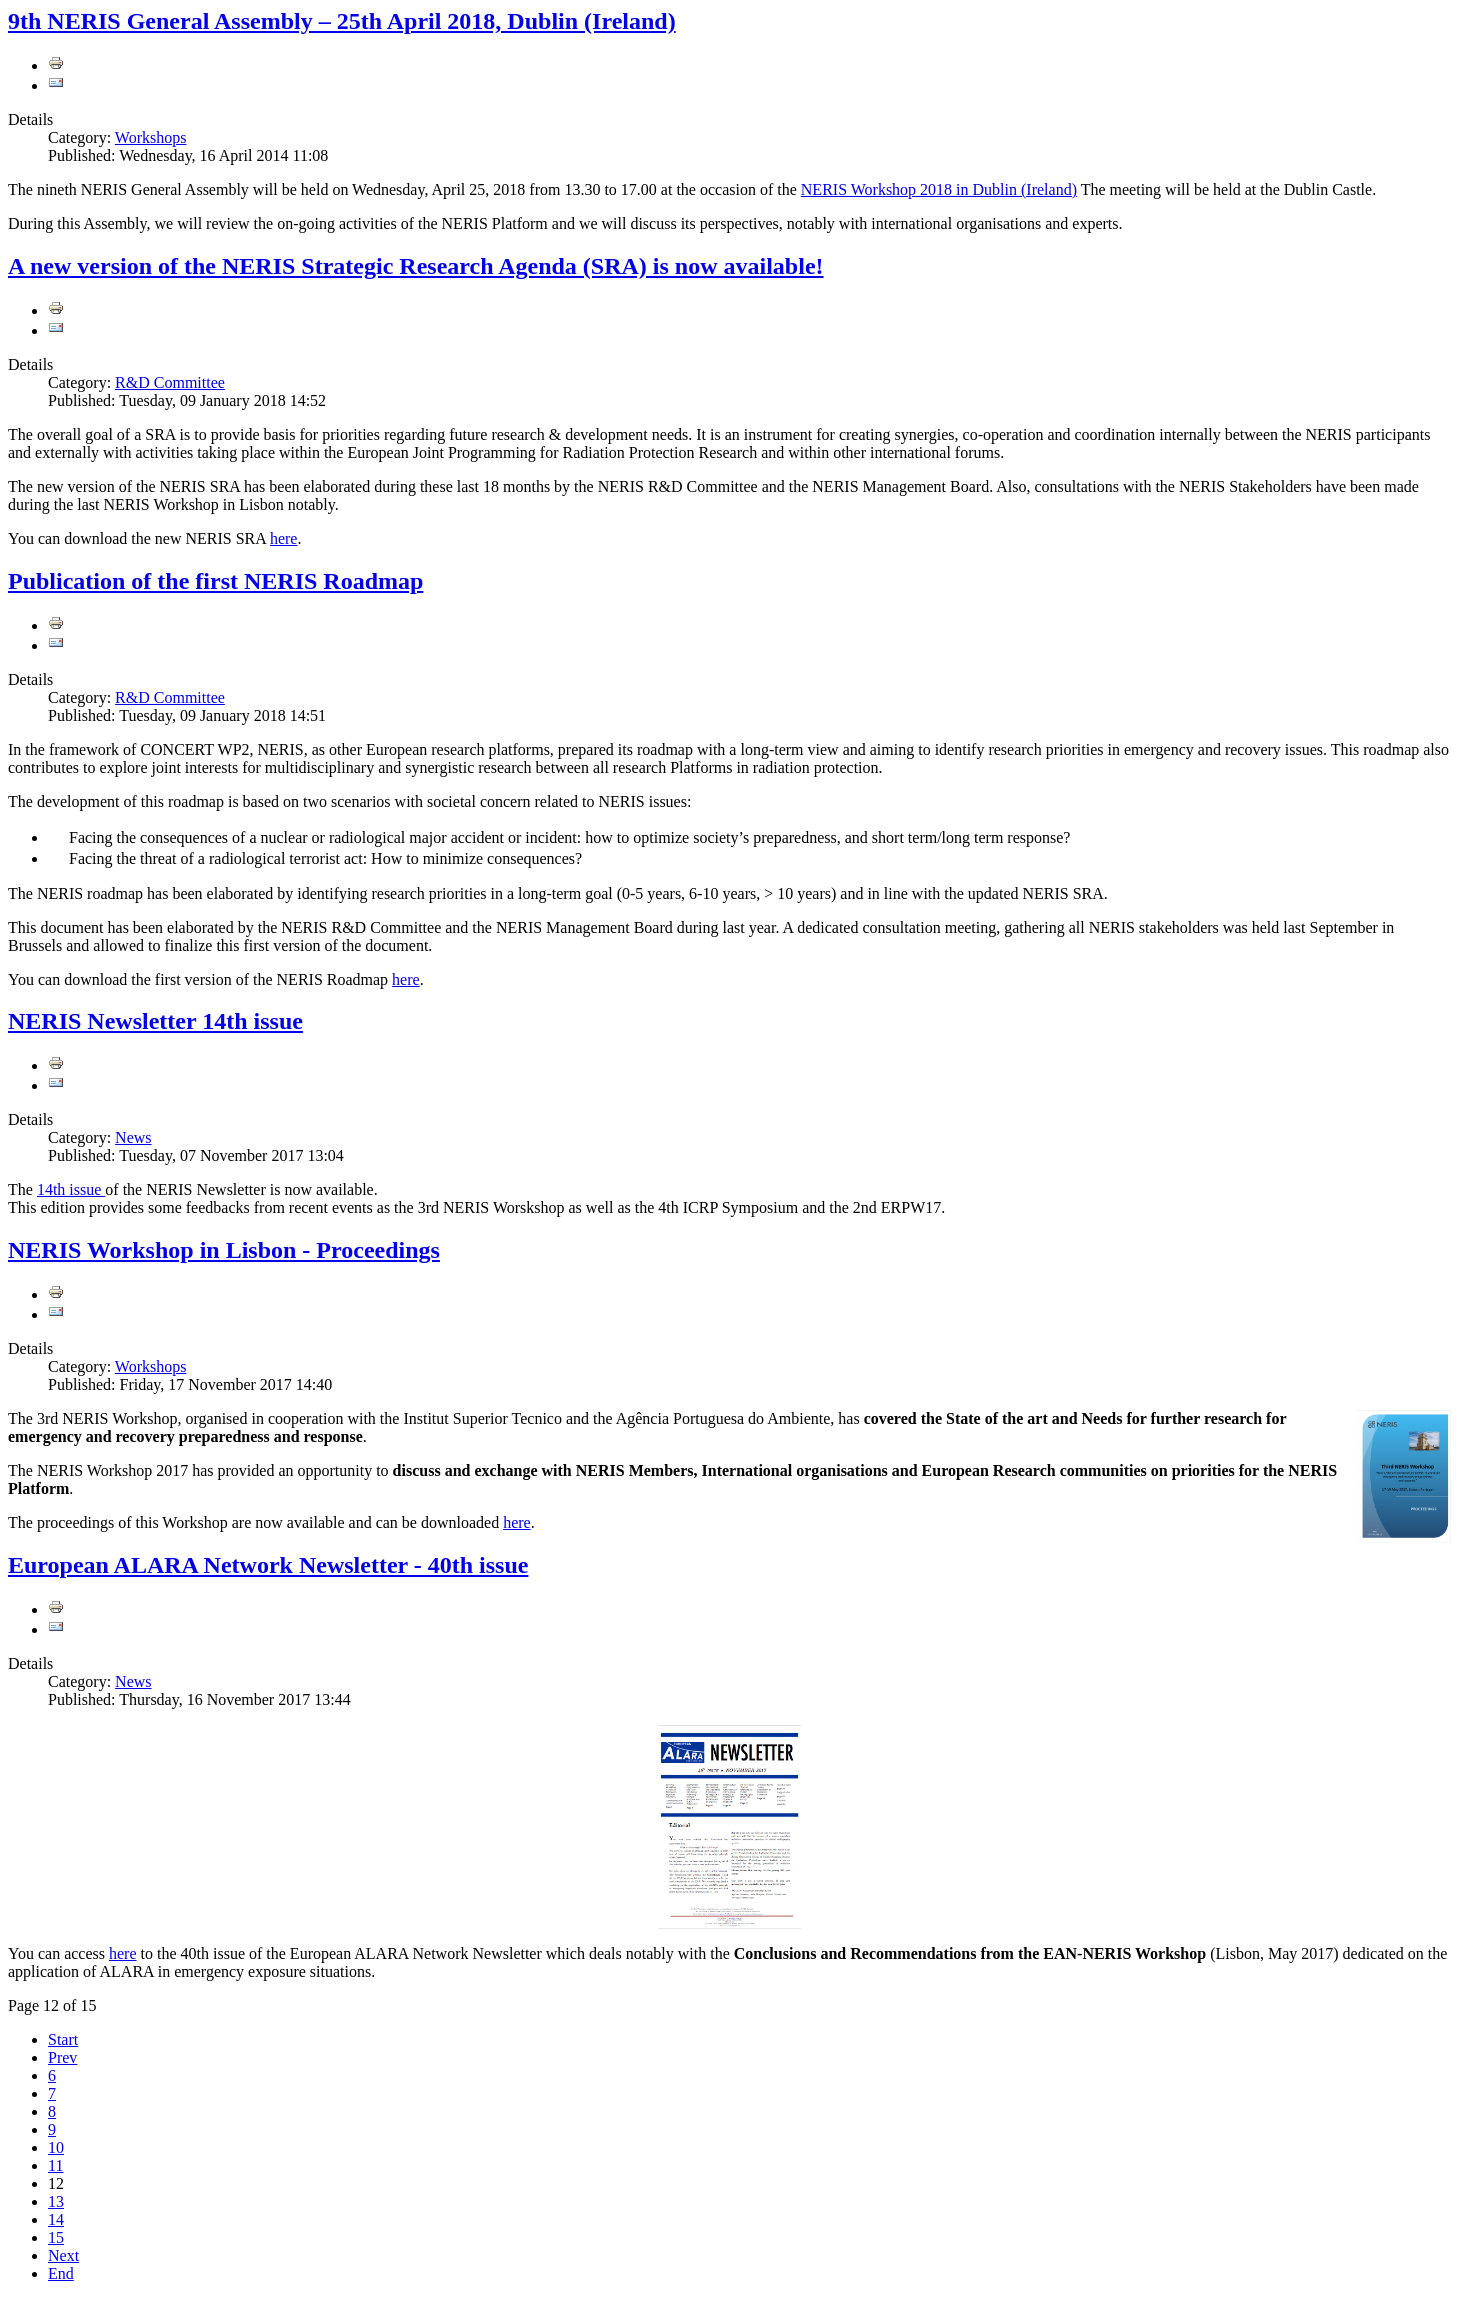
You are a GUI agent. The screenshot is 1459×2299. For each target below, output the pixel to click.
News (133, 1137)
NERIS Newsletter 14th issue (155, 1021)
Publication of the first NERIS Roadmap (215, 581)
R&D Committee (170, 382)
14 (56, 2219)
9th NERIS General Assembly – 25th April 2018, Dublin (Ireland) (342, 21)
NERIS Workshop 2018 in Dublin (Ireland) (939, 189)
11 (55, 2165)
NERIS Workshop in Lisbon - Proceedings (224, 1250)
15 (56, 2237)
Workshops (151, 137)
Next (63, 2255)
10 (56, 2147)
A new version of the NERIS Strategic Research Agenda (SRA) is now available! (416, 266)
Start (63, 2039)
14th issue (71, 1189)
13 (56, 2201)
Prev (62, 2057)
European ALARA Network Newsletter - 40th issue (268, 1565)
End (61, 2273)
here (284, 538)
